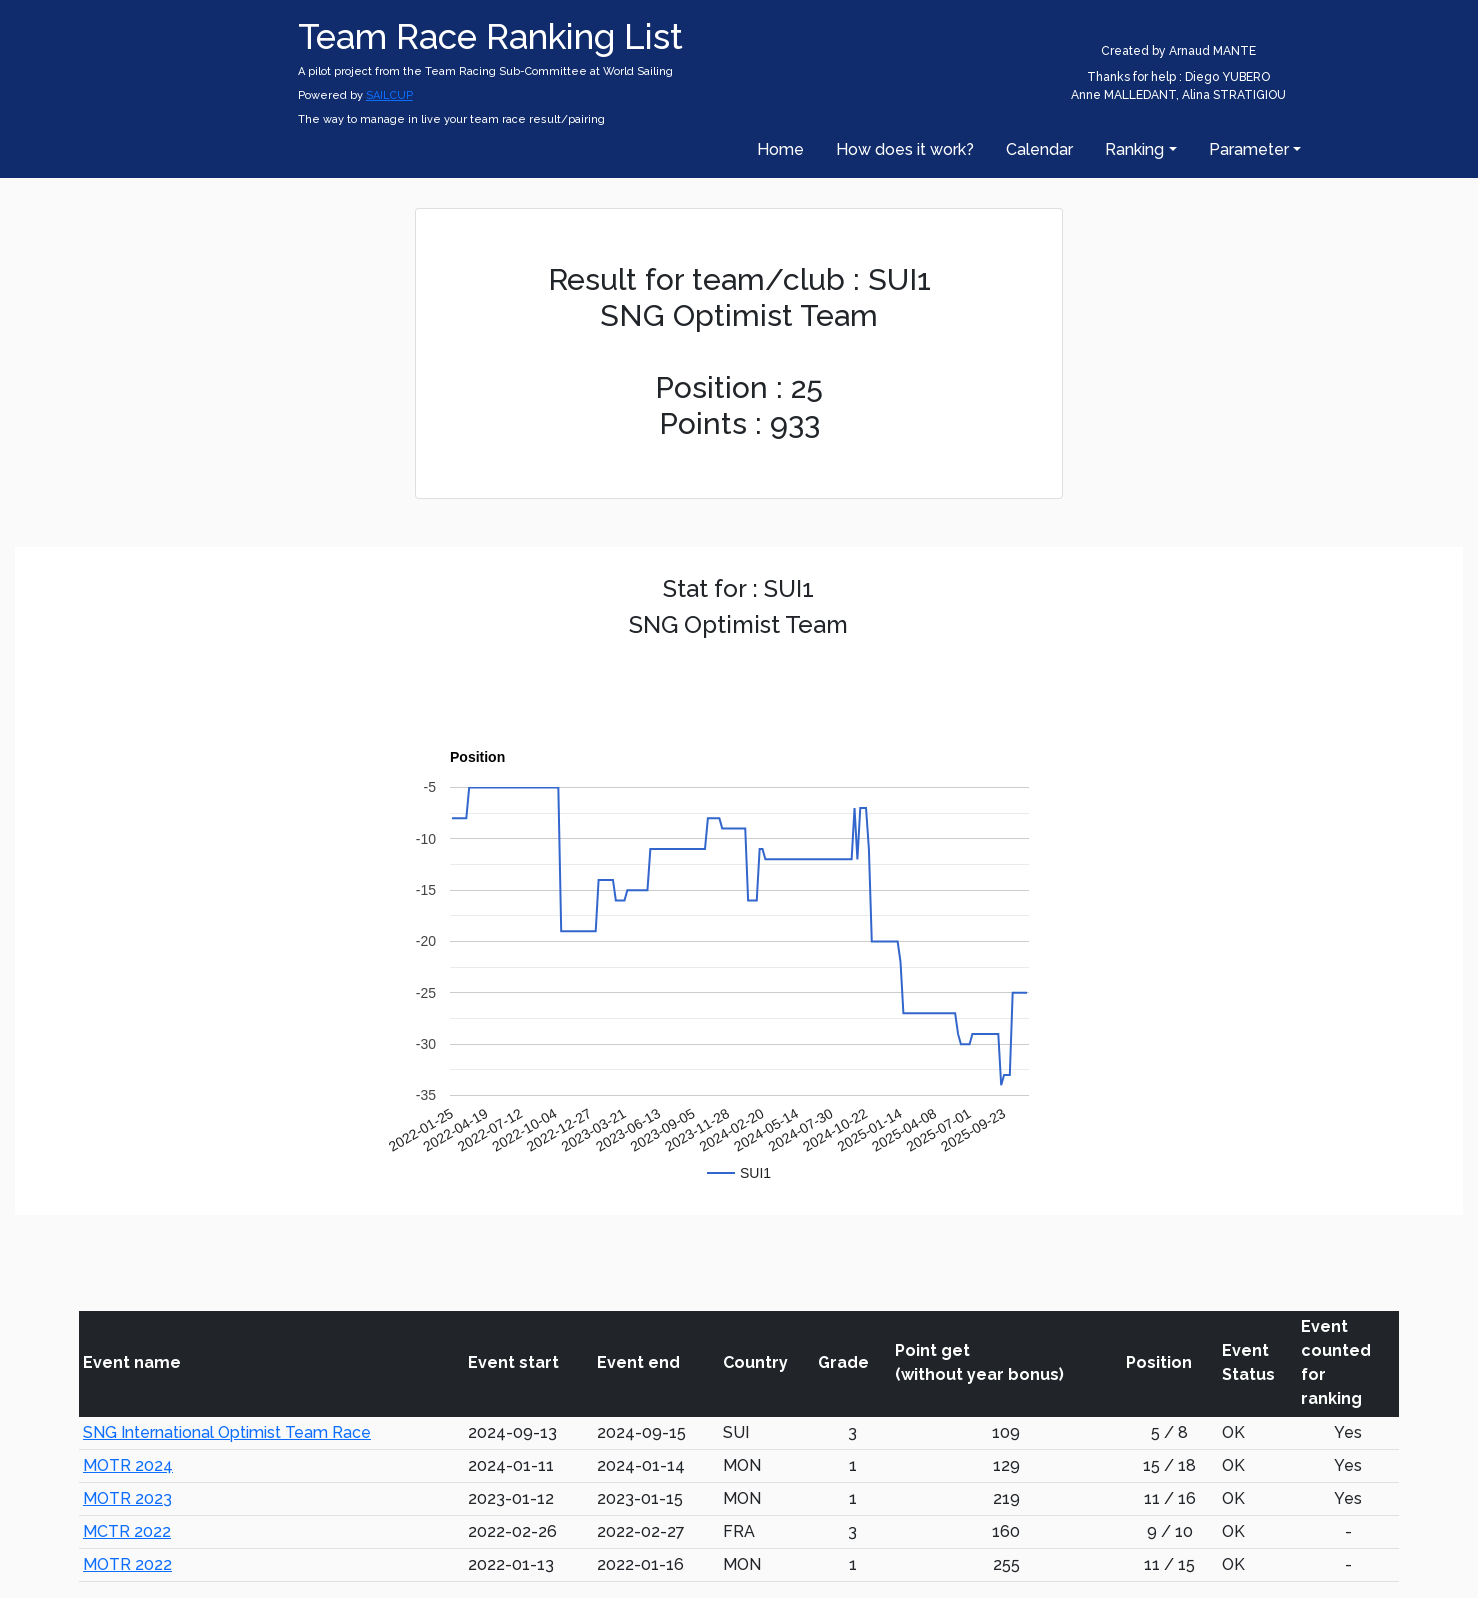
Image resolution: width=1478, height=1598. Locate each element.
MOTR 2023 (127, 1498)
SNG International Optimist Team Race (227, 1432)
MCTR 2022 (127, 1531)
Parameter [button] (1249, 149)
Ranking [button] (1134, 149)
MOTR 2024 (128, 1465)
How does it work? (905, 149)
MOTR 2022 (127, 1564)
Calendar (1039, 149)
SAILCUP (389, 95)
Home (780, 149)
